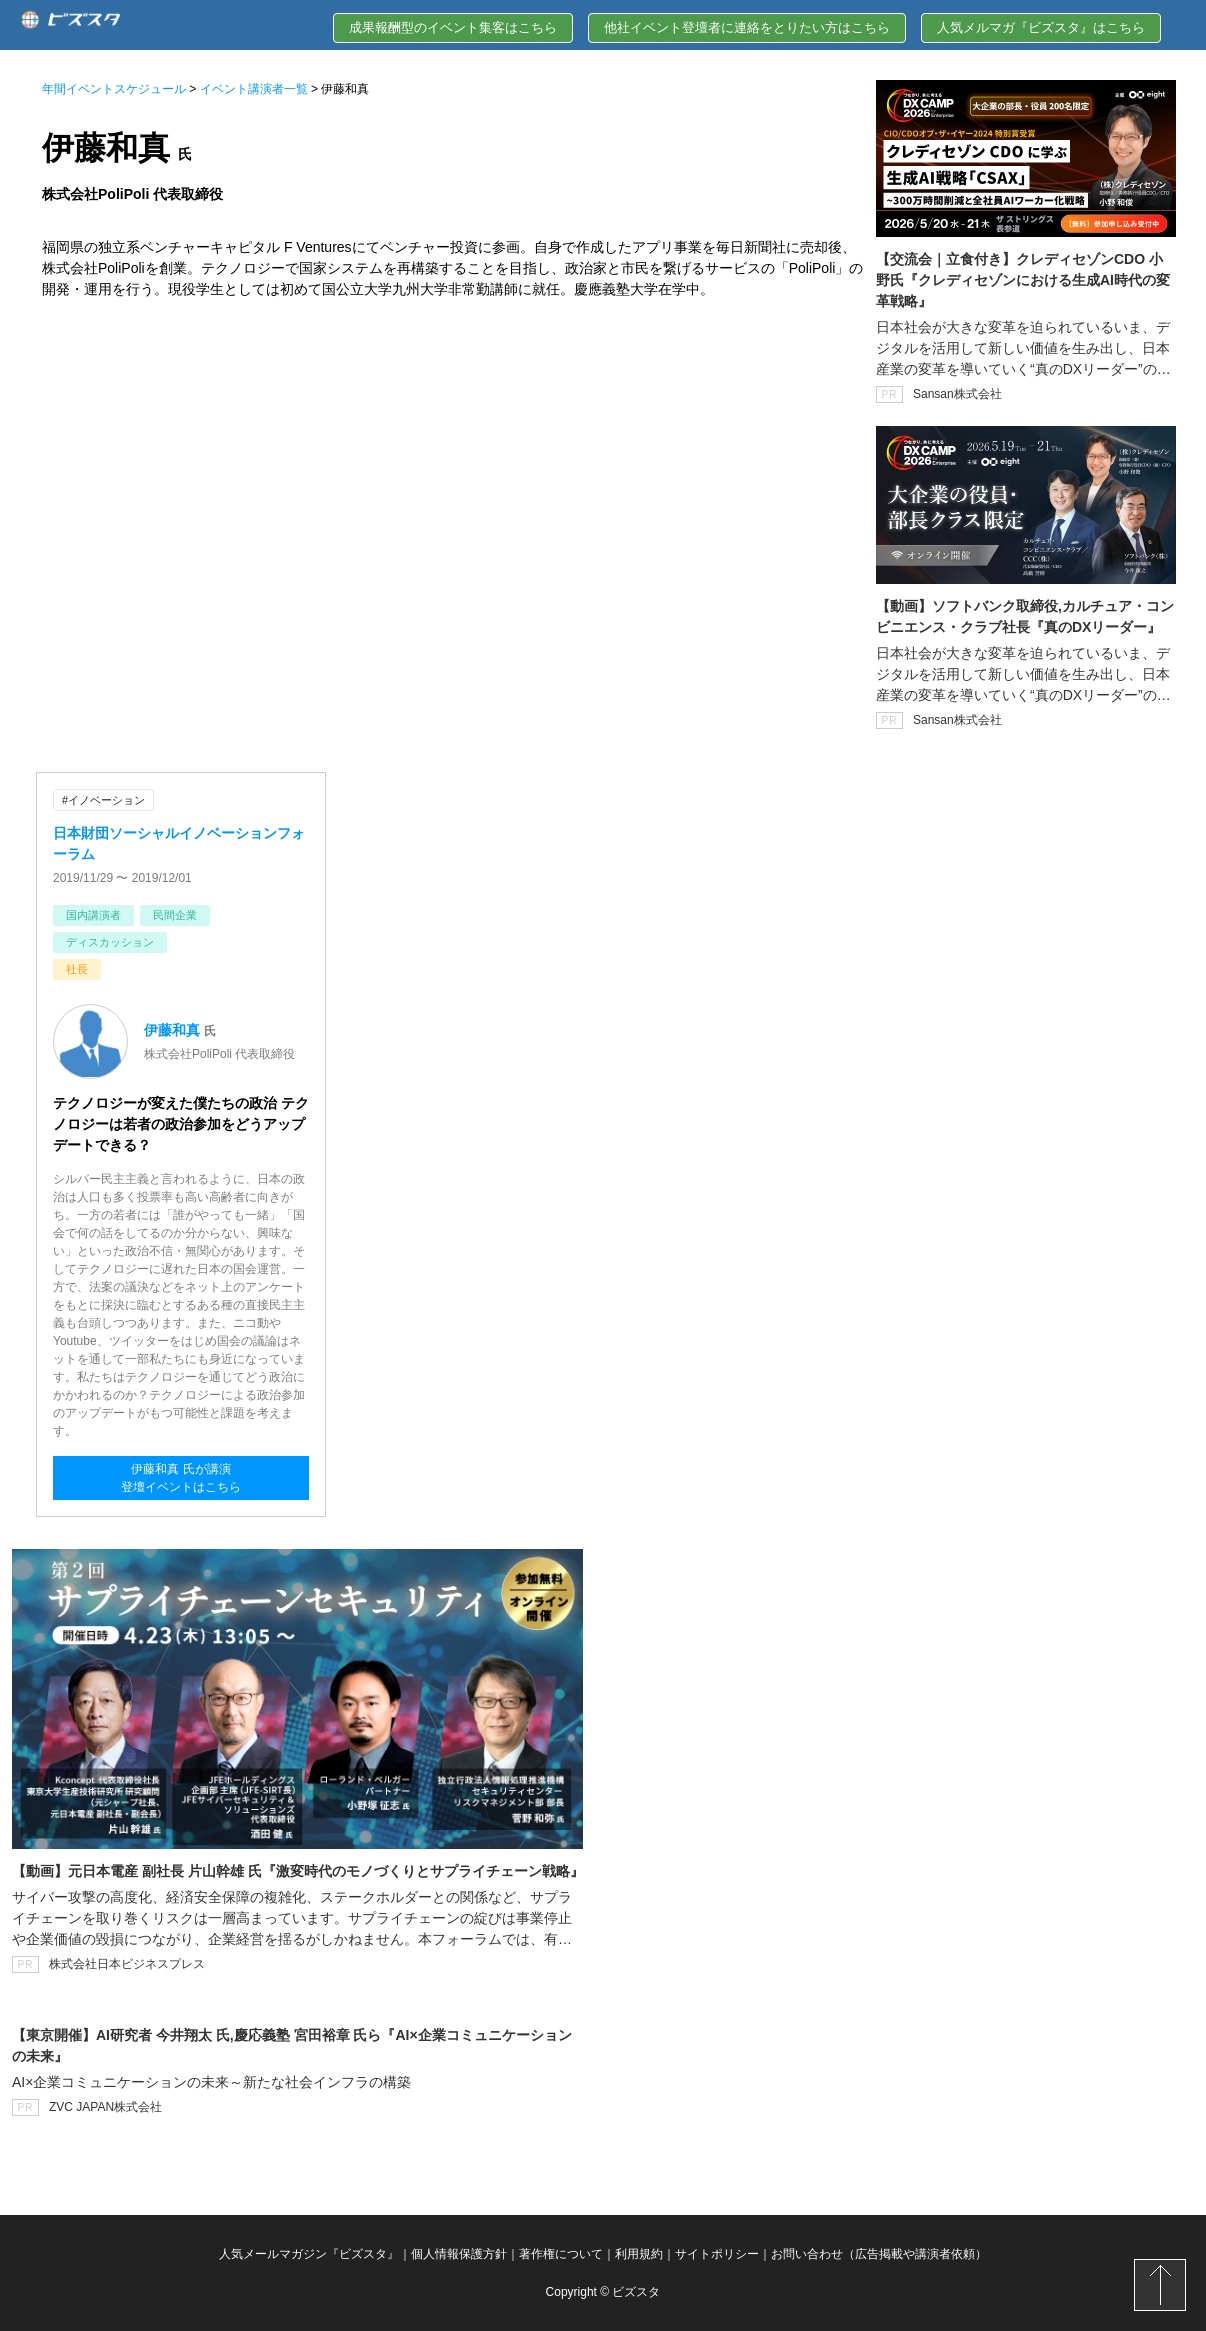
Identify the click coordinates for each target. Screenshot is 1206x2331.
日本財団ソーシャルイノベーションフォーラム (179, 843)
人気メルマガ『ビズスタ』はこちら (1041, 27)
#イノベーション (103, 800)
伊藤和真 (172, 1030)
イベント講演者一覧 (254, 89)
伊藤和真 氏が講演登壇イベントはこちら (181, 1478)
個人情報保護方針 (459, 2254)
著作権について (561, 2254)
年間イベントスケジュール (114, 89)
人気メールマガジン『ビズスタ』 (309, 2254)
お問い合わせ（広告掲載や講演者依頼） (879, 2254)
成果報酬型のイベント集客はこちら (453, 27)
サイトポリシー (717, 2254)
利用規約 (639, 2254)
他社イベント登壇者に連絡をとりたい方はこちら (747, 27)
